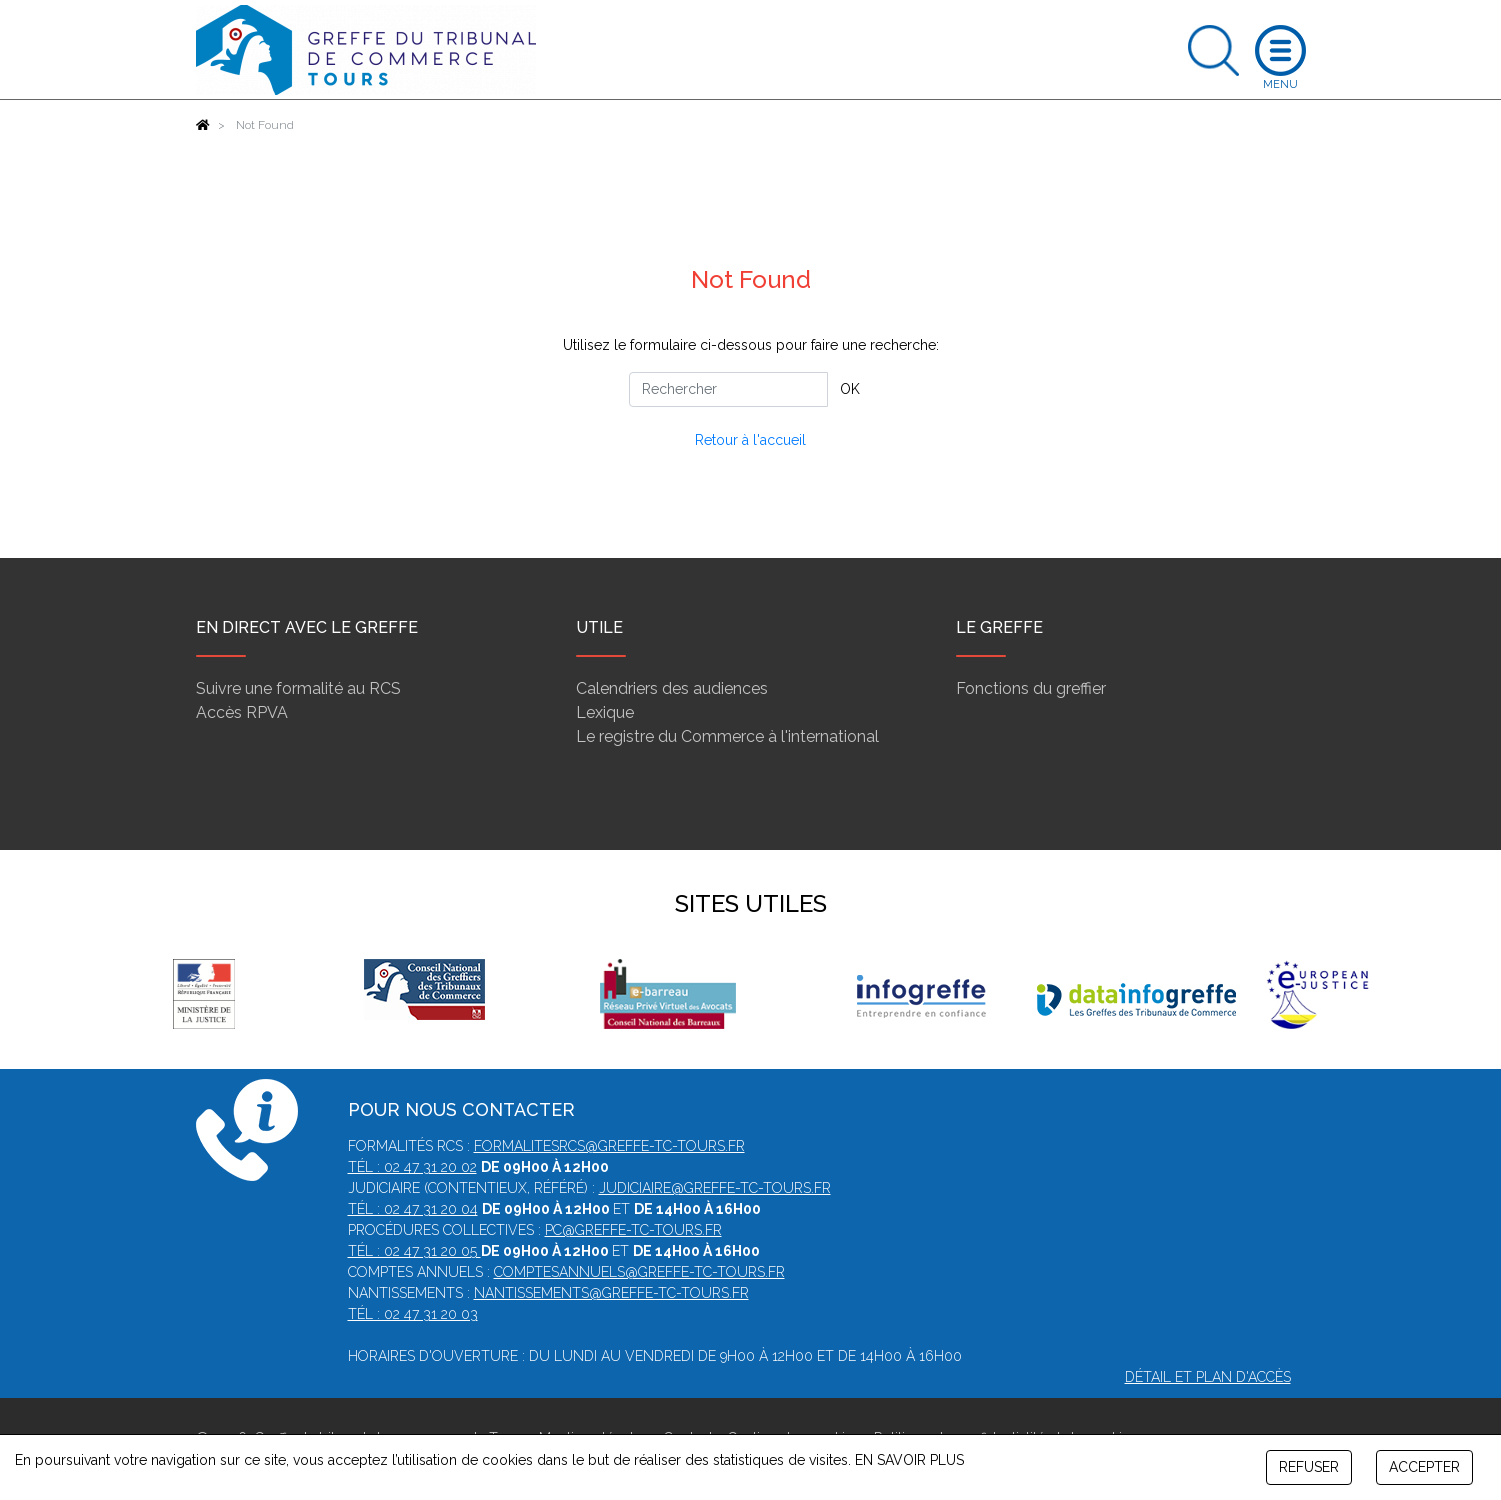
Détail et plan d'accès (1208, 1377)
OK (850, 389)
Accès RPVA (242, 712)
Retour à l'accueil (750, 440)
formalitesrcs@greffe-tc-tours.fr (609, 1146)
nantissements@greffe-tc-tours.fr (611, 1293)
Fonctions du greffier (1031, 688)
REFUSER (1309, 1467)
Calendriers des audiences (672, 688)
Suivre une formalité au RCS (298, 688)
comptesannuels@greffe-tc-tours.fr (639, 1272)
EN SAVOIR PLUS (909, 1460)
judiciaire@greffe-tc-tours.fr (715, 1188)
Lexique (605, 712)
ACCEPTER (1424, 1467)
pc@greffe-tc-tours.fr (633, 1230)
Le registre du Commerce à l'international (727, 736)
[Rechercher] (728, 389)
